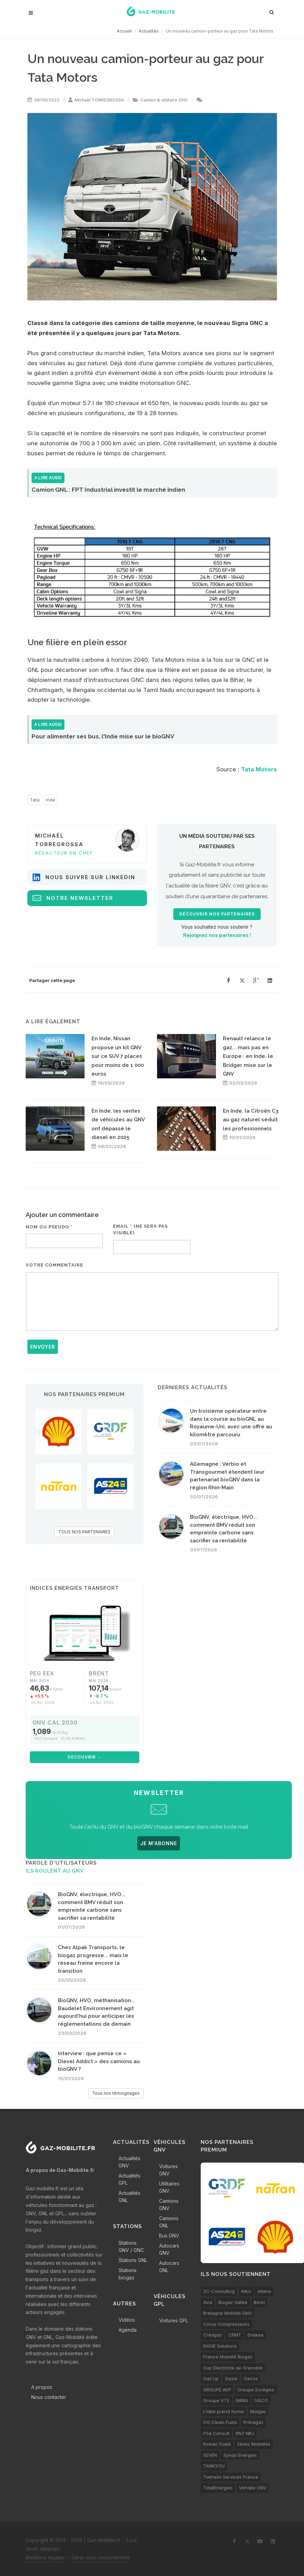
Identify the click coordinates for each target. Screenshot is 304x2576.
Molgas (258, 2411)
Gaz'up (211, 2378)
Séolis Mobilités (253, 2444)
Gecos (251, 2378)
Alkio (246, 2291)
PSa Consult (216, 2433)
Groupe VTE (216, 2400)
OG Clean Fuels (220, 2422)
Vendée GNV (253, 2487)
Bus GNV (169, 2235)
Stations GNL (133, 2260)
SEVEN (210, 2455)
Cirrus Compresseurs (226, 2324)
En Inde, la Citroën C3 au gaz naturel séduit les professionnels (250, 1120)
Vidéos (127, 2320)
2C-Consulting (219, 2291)
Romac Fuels (217, 2444)
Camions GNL (169, 2221)
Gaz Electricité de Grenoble (233, 2368)
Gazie (231, 2378)
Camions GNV (169, 2204)
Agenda (128, 2330)
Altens (264, 2291)
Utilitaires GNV (169, 2187)
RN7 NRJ (245, 2433)
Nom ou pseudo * (49, 1226)
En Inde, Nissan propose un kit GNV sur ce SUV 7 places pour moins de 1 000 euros (118, 1056)
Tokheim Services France (230, 2477)
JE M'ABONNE (158, 1843)
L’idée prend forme (223, 2411)
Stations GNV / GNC (131, 2246)
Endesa (255, 2335)
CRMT (234, 2335)
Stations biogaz (128, 2273)
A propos (41, 2387)
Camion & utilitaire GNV (164, 100)
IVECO (261, 2400)
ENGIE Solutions (220, 2346)
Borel (259, 2302)
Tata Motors (259, 769)
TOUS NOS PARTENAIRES (84, 1531)
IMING (242, 2400)
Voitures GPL (173, 2320)
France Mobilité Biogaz (227, 2356)
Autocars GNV (169, 2249)
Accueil (124, 31)
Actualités (149, 31)
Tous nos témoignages (116, 2093)
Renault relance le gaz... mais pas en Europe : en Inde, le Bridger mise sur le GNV (248, 1056)
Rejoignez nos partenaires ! (217, 935)
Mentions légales (45, 2557)
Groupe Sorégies (255, 2389)
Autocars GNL (169, 2266)
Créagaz (212, 2335)
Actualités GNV (129, 2161)
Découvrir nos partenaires (217, 914)
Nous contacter (48, 2397)
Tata (35, 800)
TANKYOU (214, 2466)
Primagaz (253, 2422)
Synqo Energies (240, 2455)
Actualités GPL (129, 2179)
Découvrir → (85, 1757)
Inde (50, 800)
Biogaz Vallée (232, 2302)
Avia (207, 2302)
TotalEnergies (218, 2487)
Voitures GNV (168, 2169)
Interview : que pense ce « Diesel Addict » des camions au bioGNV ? (99, 2061)
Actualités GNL (129, 2196)
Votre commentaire (54, 1265)
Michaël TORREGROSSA (99, 100)
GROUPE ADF (217, 2389)
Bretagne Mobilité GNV (227, 2313)
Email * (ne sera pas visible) (140, 1230)
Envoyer (42, 1347)
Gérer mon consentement (100, 2557)
